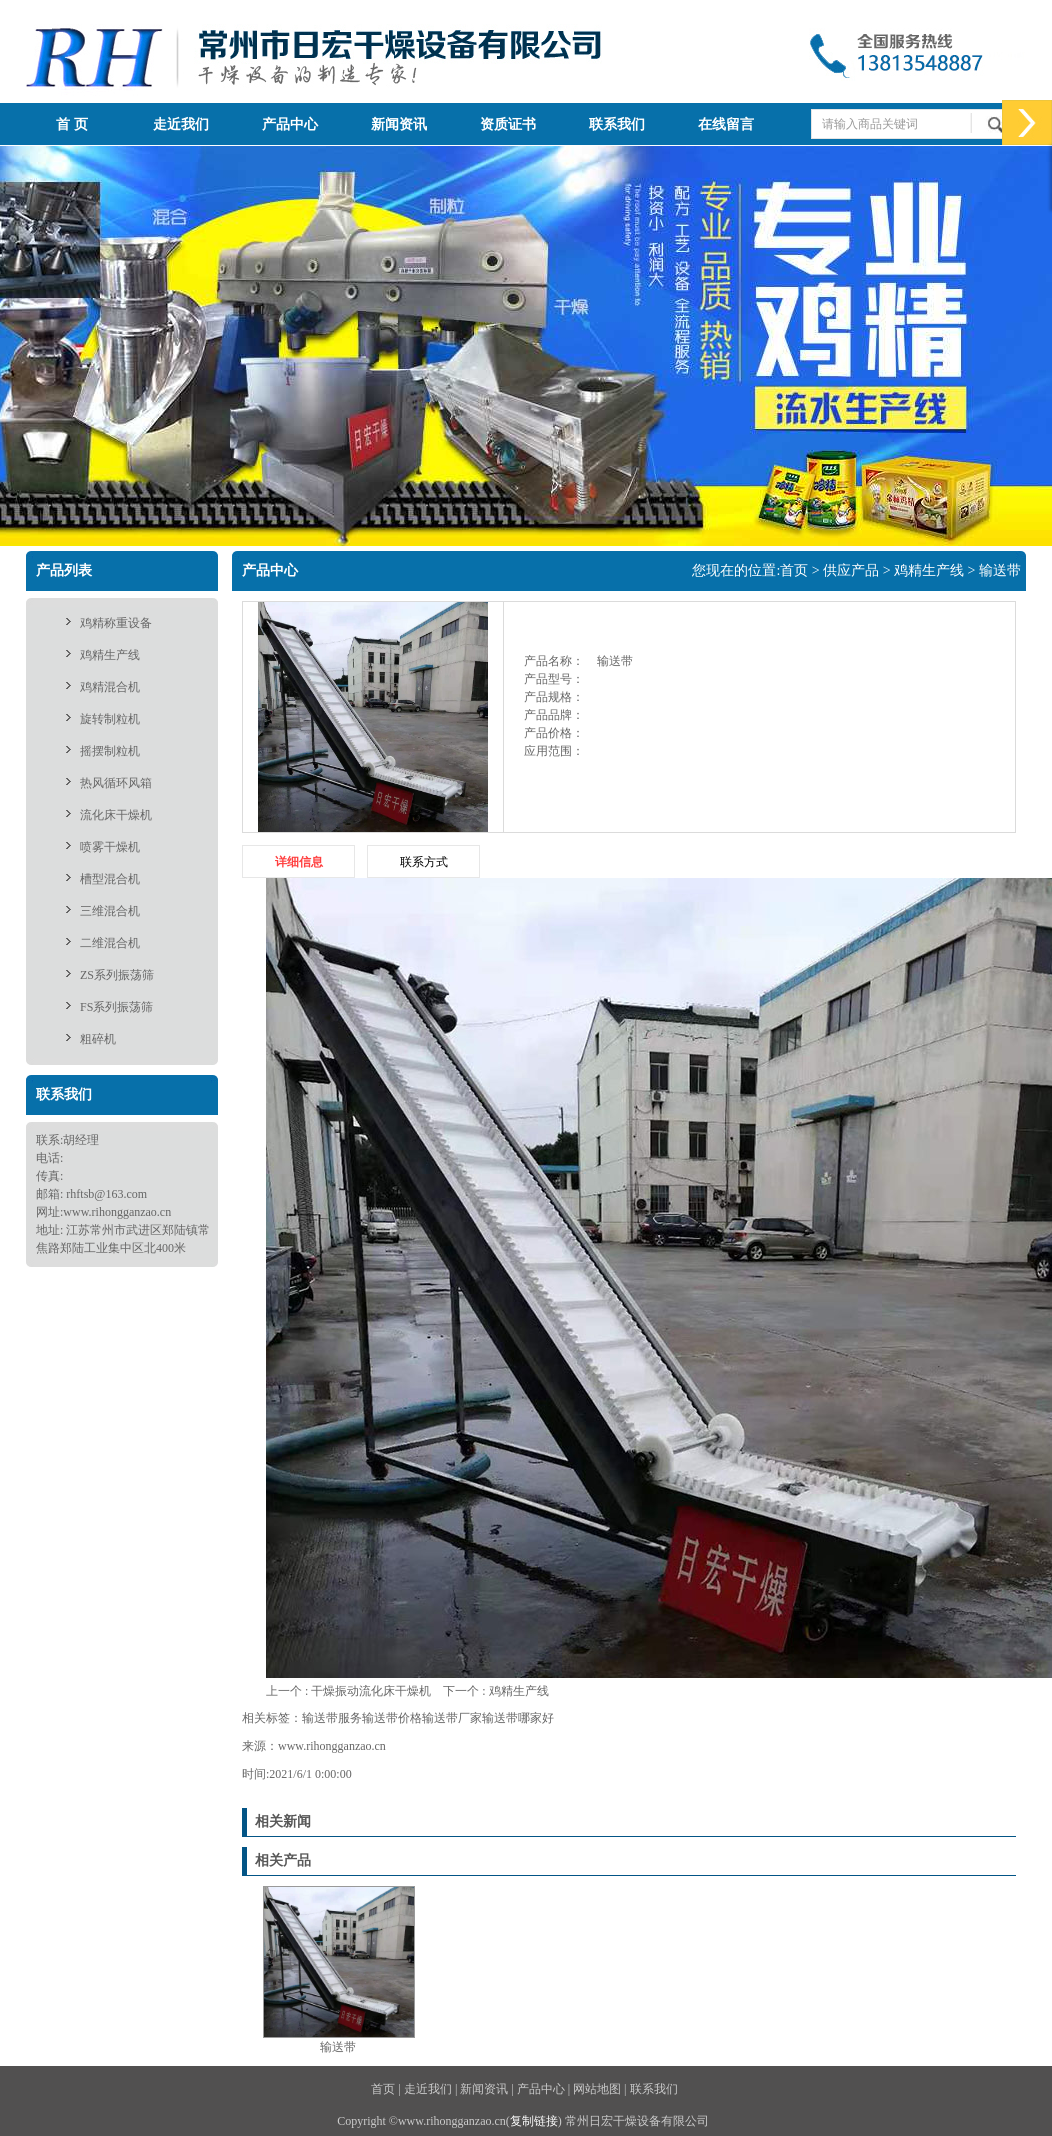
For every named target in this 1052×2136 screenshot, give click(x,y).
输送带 (1000, 570)
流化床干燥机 (116, 815)
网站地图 (597, 2089)
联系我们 (617, 124)
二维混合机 (110, 943)
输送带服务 (332, 1718)
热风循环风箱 (116, 783)
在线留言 (726, 124)
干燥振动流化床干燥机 (371, 1691)
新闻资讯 (399, 124)
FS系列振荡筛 (116, 1007)
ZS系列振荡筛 (117, 975)
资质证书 (508, 124)
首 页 (72, 124)
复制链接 (534, 2121)
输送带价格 (392, 1718)
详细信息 (299, 862)
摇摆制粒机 (110, 751)
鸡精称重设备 (116, 623)
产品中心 (290, 124)
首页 (794, 570)
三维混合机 (110, 911)
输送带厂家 (452, 1718)
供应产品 (851, 570)
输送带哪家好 (518, 1718)
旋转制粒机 (110, 719)
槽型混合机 (110, 879)
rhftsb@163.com (106, 1194)
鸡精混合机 (110, 687)
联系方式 (424, 862)
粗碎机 (98, 1039)
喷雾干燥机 (110, 847)
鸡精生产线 (110, 655)
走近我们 (181, 124)
